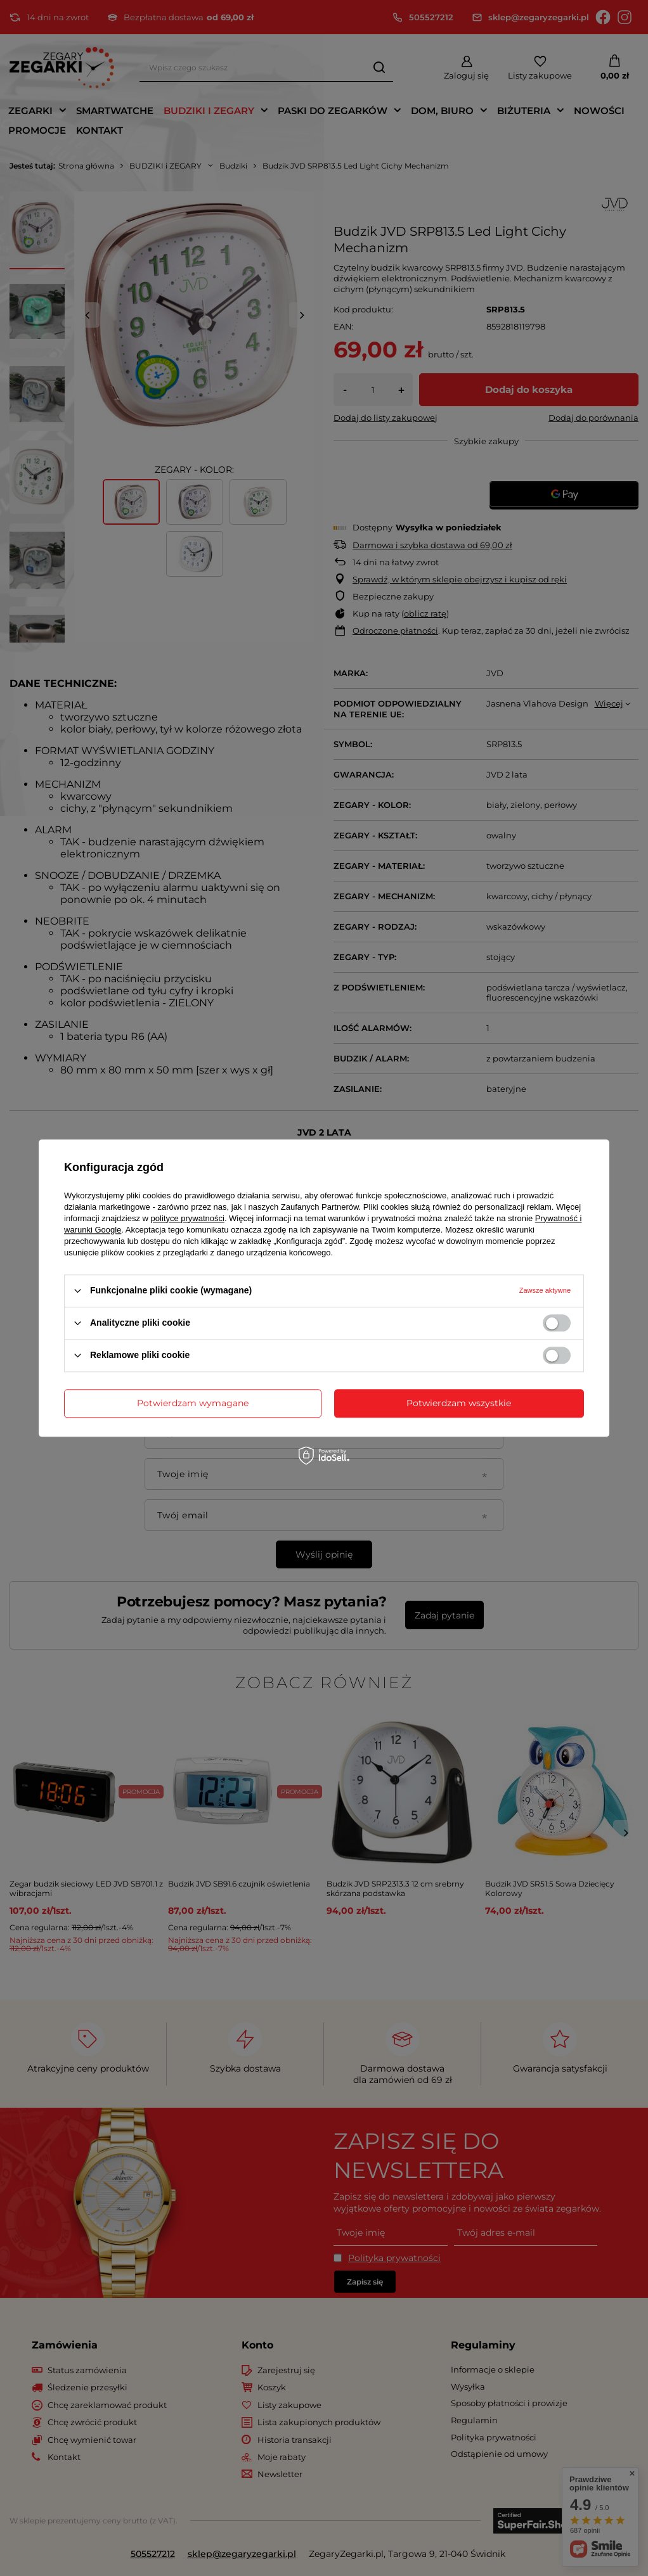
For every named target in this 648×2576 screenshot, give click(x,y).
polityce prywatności (187, 1218)
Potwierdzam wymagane (193, 1403)
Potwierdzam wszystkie (458, 1403)
